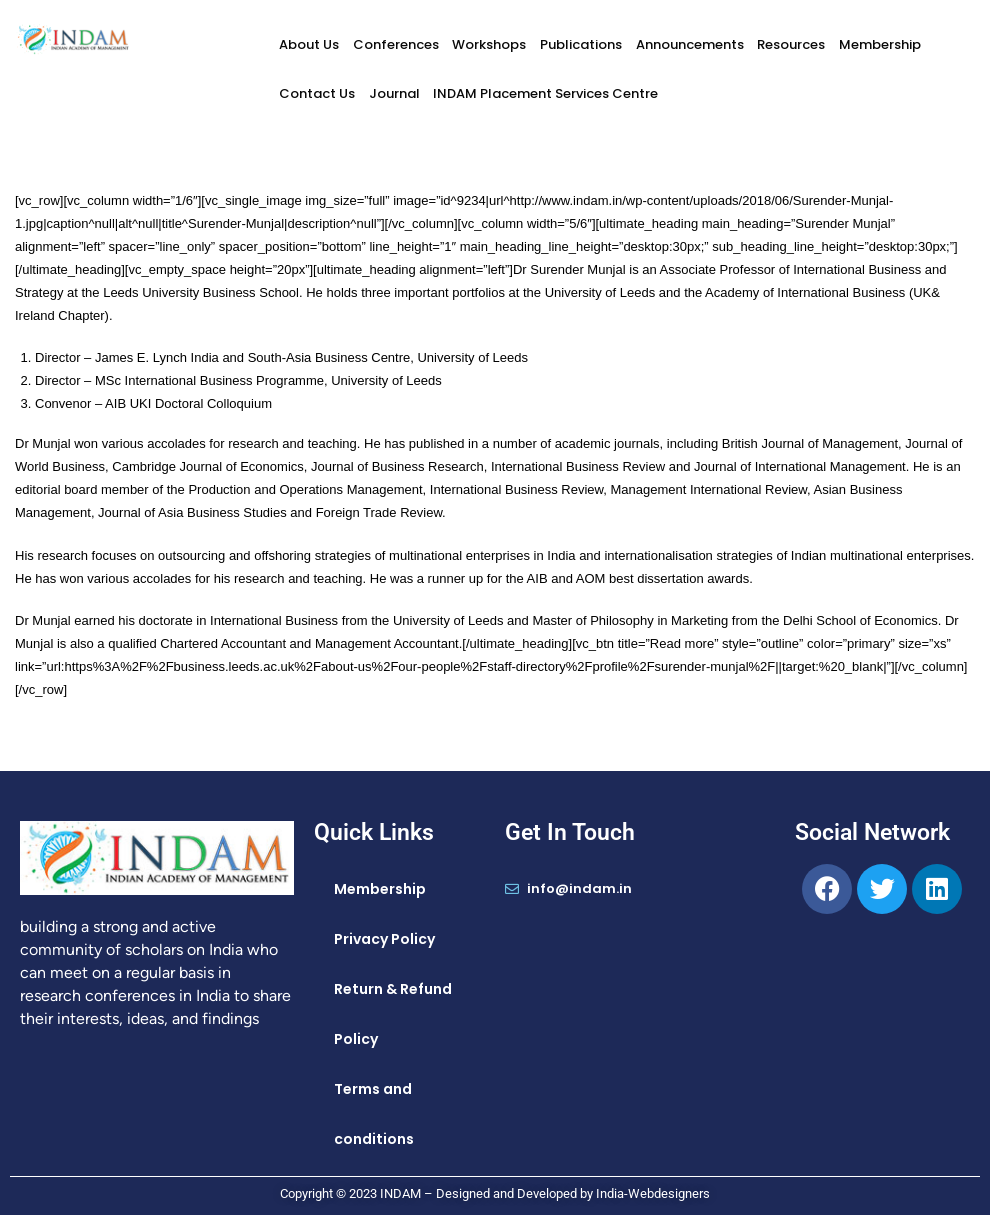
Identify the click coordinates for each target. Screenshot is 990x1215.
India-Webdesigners (653, 1193)
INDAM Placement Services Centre (545, 93)
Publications (581, 44)
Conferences (396, 44)
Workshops (489, 44)
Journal (394, 93)
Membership (880, 44)
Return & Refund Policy (393, 1014)
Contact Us (317, 93)
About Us (309, 44)
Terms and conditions (374, 1114)
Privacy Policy (384, 939)
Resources (791, 44)
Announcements (690, 44)
